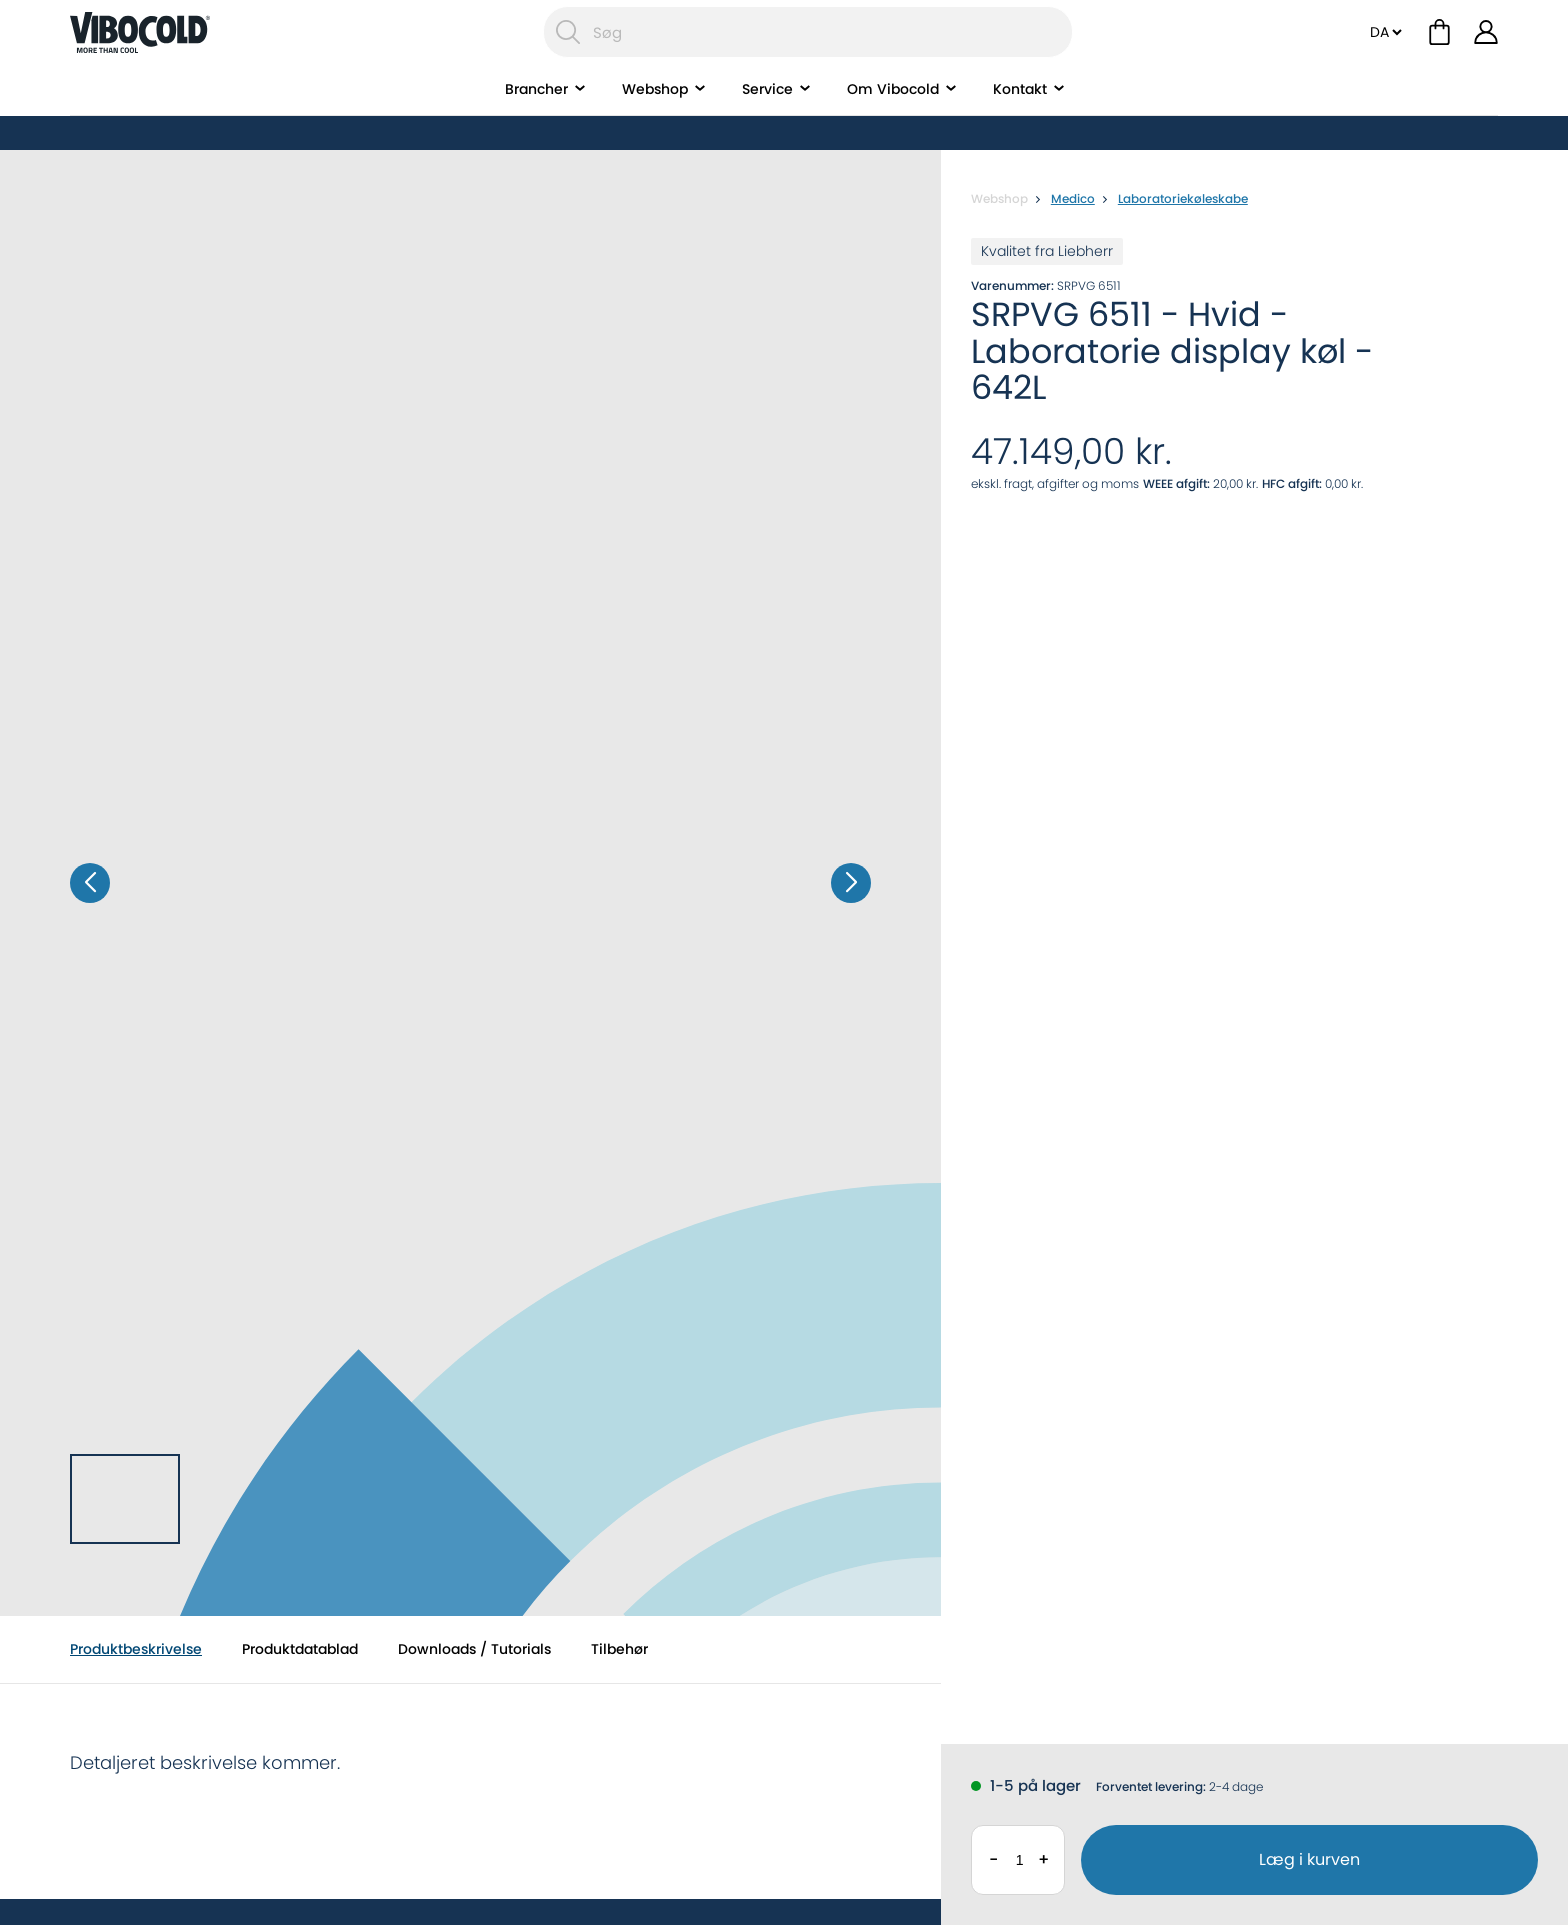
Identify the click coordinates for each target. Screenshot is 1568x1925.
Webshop (655, 115)
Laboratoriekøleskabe (1183, 198)
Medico (1073, 198)
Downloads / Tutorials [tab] (474, 1649)
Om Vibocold (893, 115)
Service (767, 115)
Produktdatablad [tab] (300, 1649)
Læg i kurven (1309, 1859)
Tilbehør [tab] (619, 1649)
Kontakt (1020, 115)
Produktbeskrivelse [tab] (136, 1649)
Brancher (536, 115)
